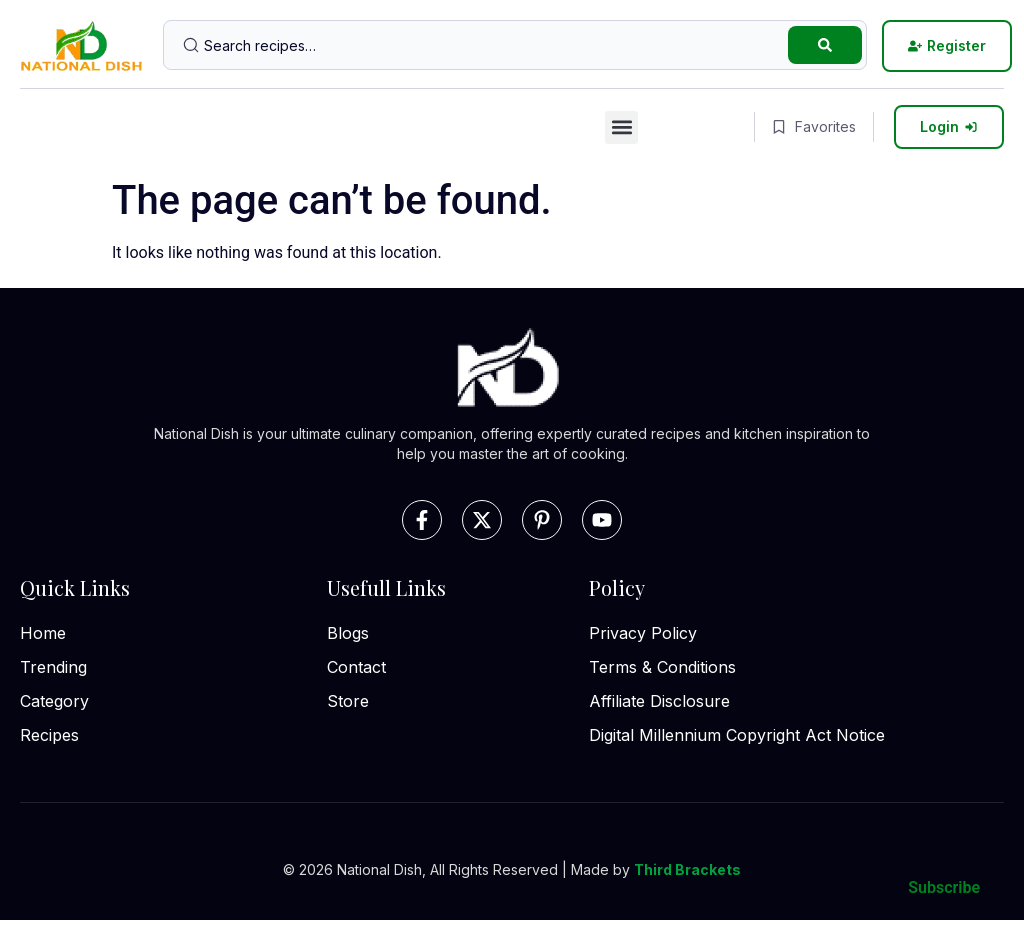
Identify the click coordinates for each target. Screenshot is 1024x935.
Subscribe (944, 887)
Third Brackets (687, 869)
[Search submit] (825, 45)
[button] (621, 127)
